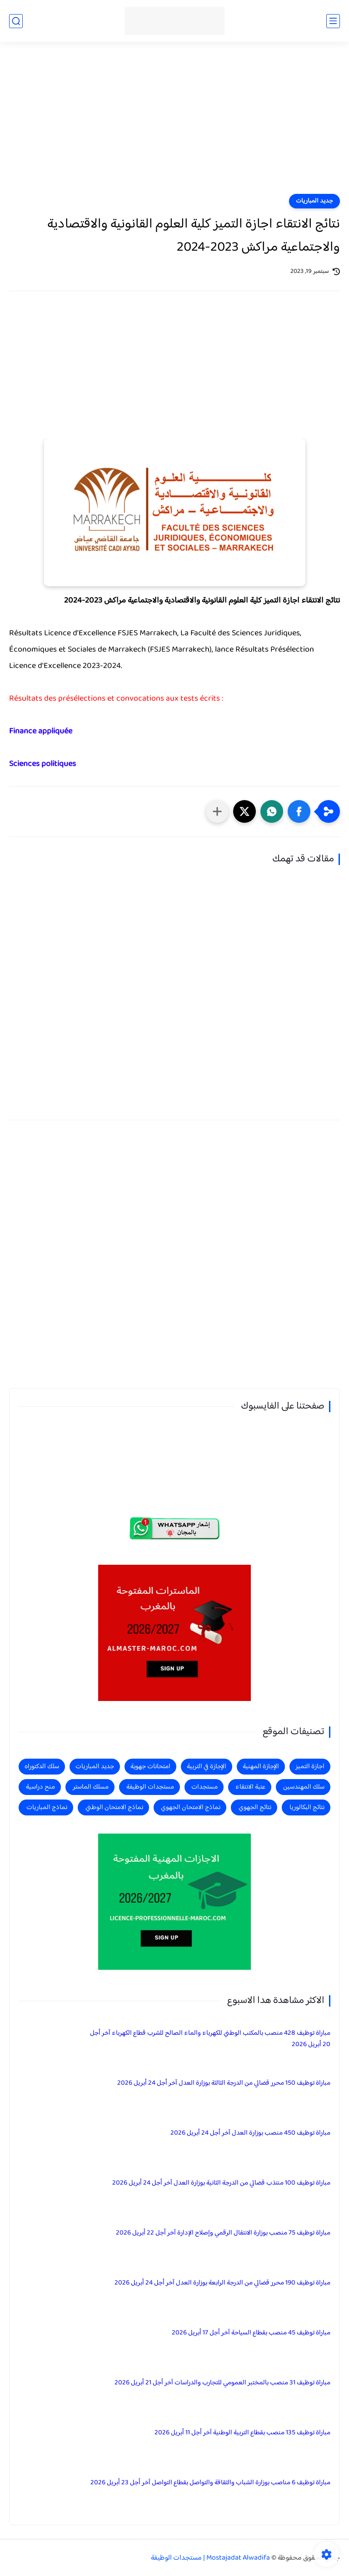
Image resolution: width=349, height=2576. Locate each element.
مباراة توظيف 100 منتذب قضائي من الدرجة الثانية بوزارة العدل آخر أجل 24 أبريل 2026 (221, 2183)
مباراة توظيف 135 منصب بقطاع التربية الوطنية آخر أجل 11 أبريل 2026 (242, 2432)
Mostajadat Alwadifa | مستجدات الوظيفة (210, 2558)
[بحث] (16, 21)
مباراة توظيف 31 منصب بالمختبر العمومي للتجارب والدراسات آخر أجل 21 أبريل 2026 (222, 2382)
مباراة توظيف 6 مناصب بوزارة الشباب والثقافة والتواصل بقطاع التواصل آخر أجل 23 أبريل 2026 (210, 2482)
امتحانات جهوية (150, 1766)
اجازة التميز (309, 1766)
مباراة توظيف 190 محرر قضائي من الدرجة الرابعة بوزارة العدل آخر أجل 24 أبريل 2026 (222, 2283)
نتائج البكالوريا (306, 1807)
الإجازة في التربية (206, 1766)
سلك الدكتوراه (42, 1766)
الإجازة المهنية (261, 1766)
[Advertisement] (174, 123)
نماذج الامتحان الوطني (114, 1807)
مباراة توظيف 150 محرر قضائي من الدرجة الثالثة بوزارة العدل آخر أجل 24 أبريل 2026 (223, 2083)
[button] (299, 811)
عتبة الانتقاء (250, 1787)
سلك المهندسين (303, 1787)
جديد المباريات (314, 201)
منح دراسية (40, 1787)
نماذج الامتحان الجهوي (190, 1807)
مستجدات (204, 1787)
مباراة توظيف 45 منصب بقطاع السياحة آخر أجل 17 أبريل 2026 (251, 2333)
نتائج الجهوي (255, 1807)
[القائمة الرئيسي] (333, 21)
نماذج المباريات (46, 1807)
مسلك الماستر (91, 1787)
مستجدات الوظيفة (150, 1787)
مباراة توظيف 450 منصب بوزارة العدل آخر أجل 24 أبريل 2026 (250, 2133)
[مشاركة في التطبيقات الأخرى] (217, 811)
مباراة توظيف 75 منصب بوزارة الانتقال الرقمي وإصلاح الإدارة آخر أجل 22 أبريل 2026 (223, 2233)
